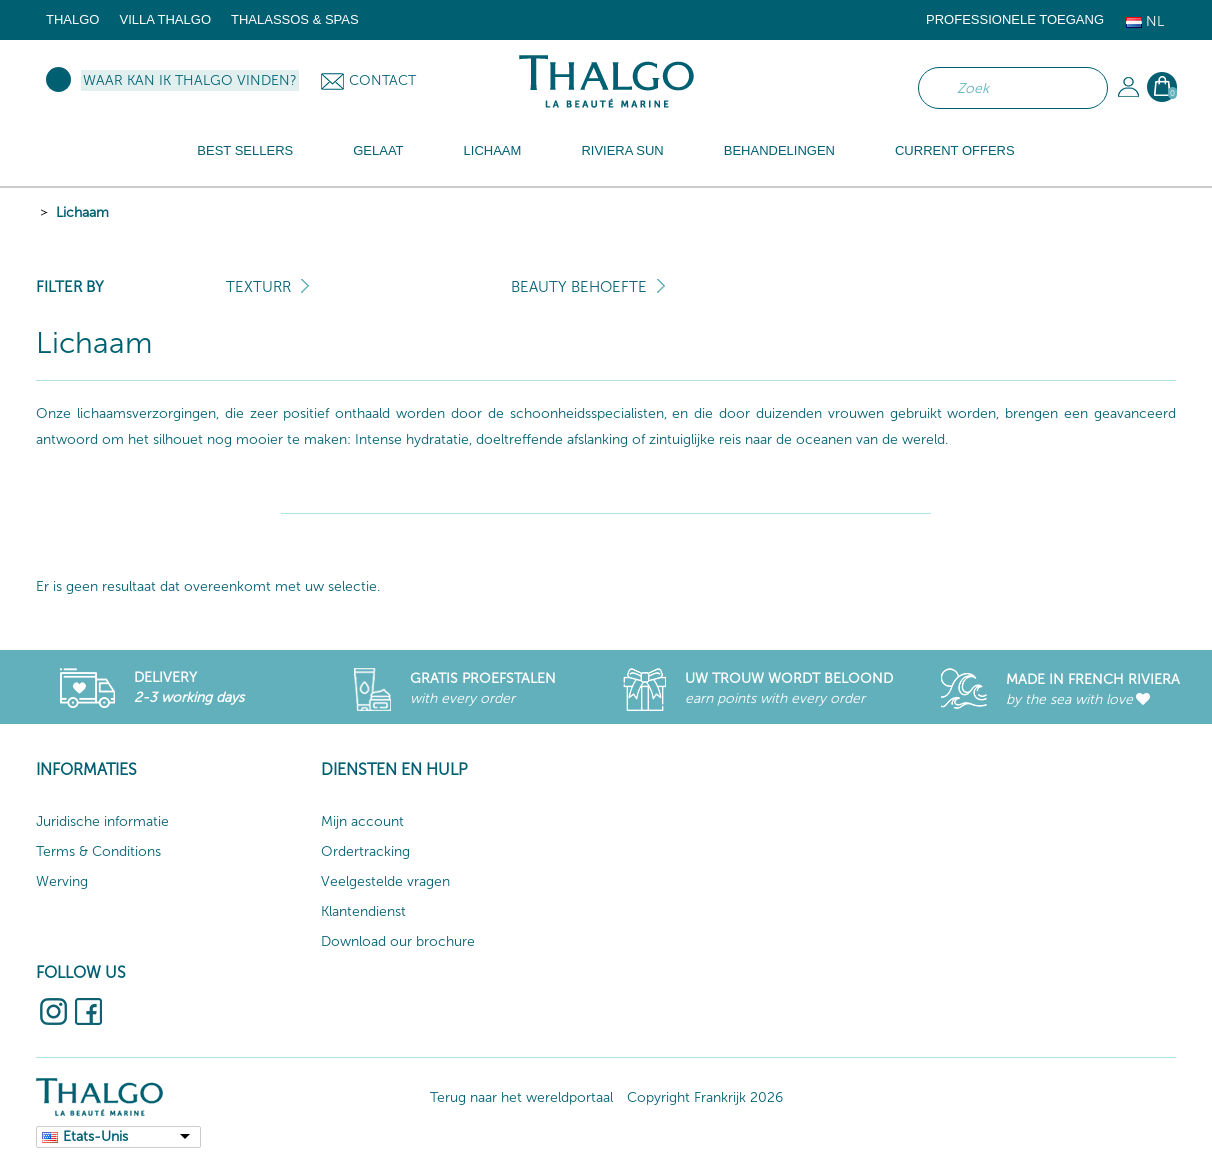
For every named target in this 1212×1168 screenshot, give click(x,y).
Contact (382, 80)
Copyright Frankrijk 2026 (705, 1097)
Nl (1145, 21)
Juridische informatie (102, 821)
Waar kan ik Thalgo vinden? (190, 80)
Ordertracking (365, 851)
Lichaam (82, 212)
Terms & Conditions (98, 851)
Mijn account (362, 821)
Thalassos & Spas (295, 19)
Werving (62, 881)
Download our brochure (398, 941)
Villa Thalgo (165, 19)
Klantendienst (363, 911)
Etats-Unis (95, 1136)
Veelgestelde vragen (385, 881)
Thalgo (72, 19)
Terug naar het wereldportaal (521, 1097)
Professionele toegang (1015, 19)
